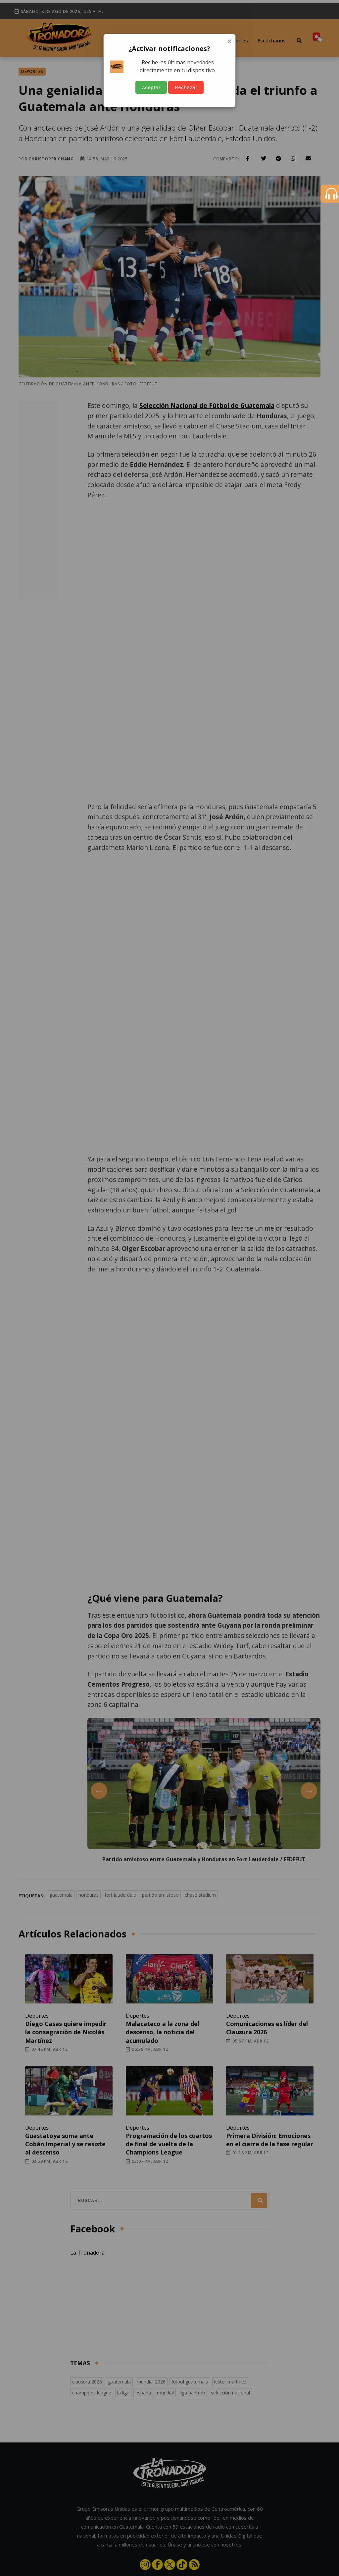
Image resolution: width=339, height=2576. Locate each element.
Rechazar (186, 87)
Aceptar (151, 87)
